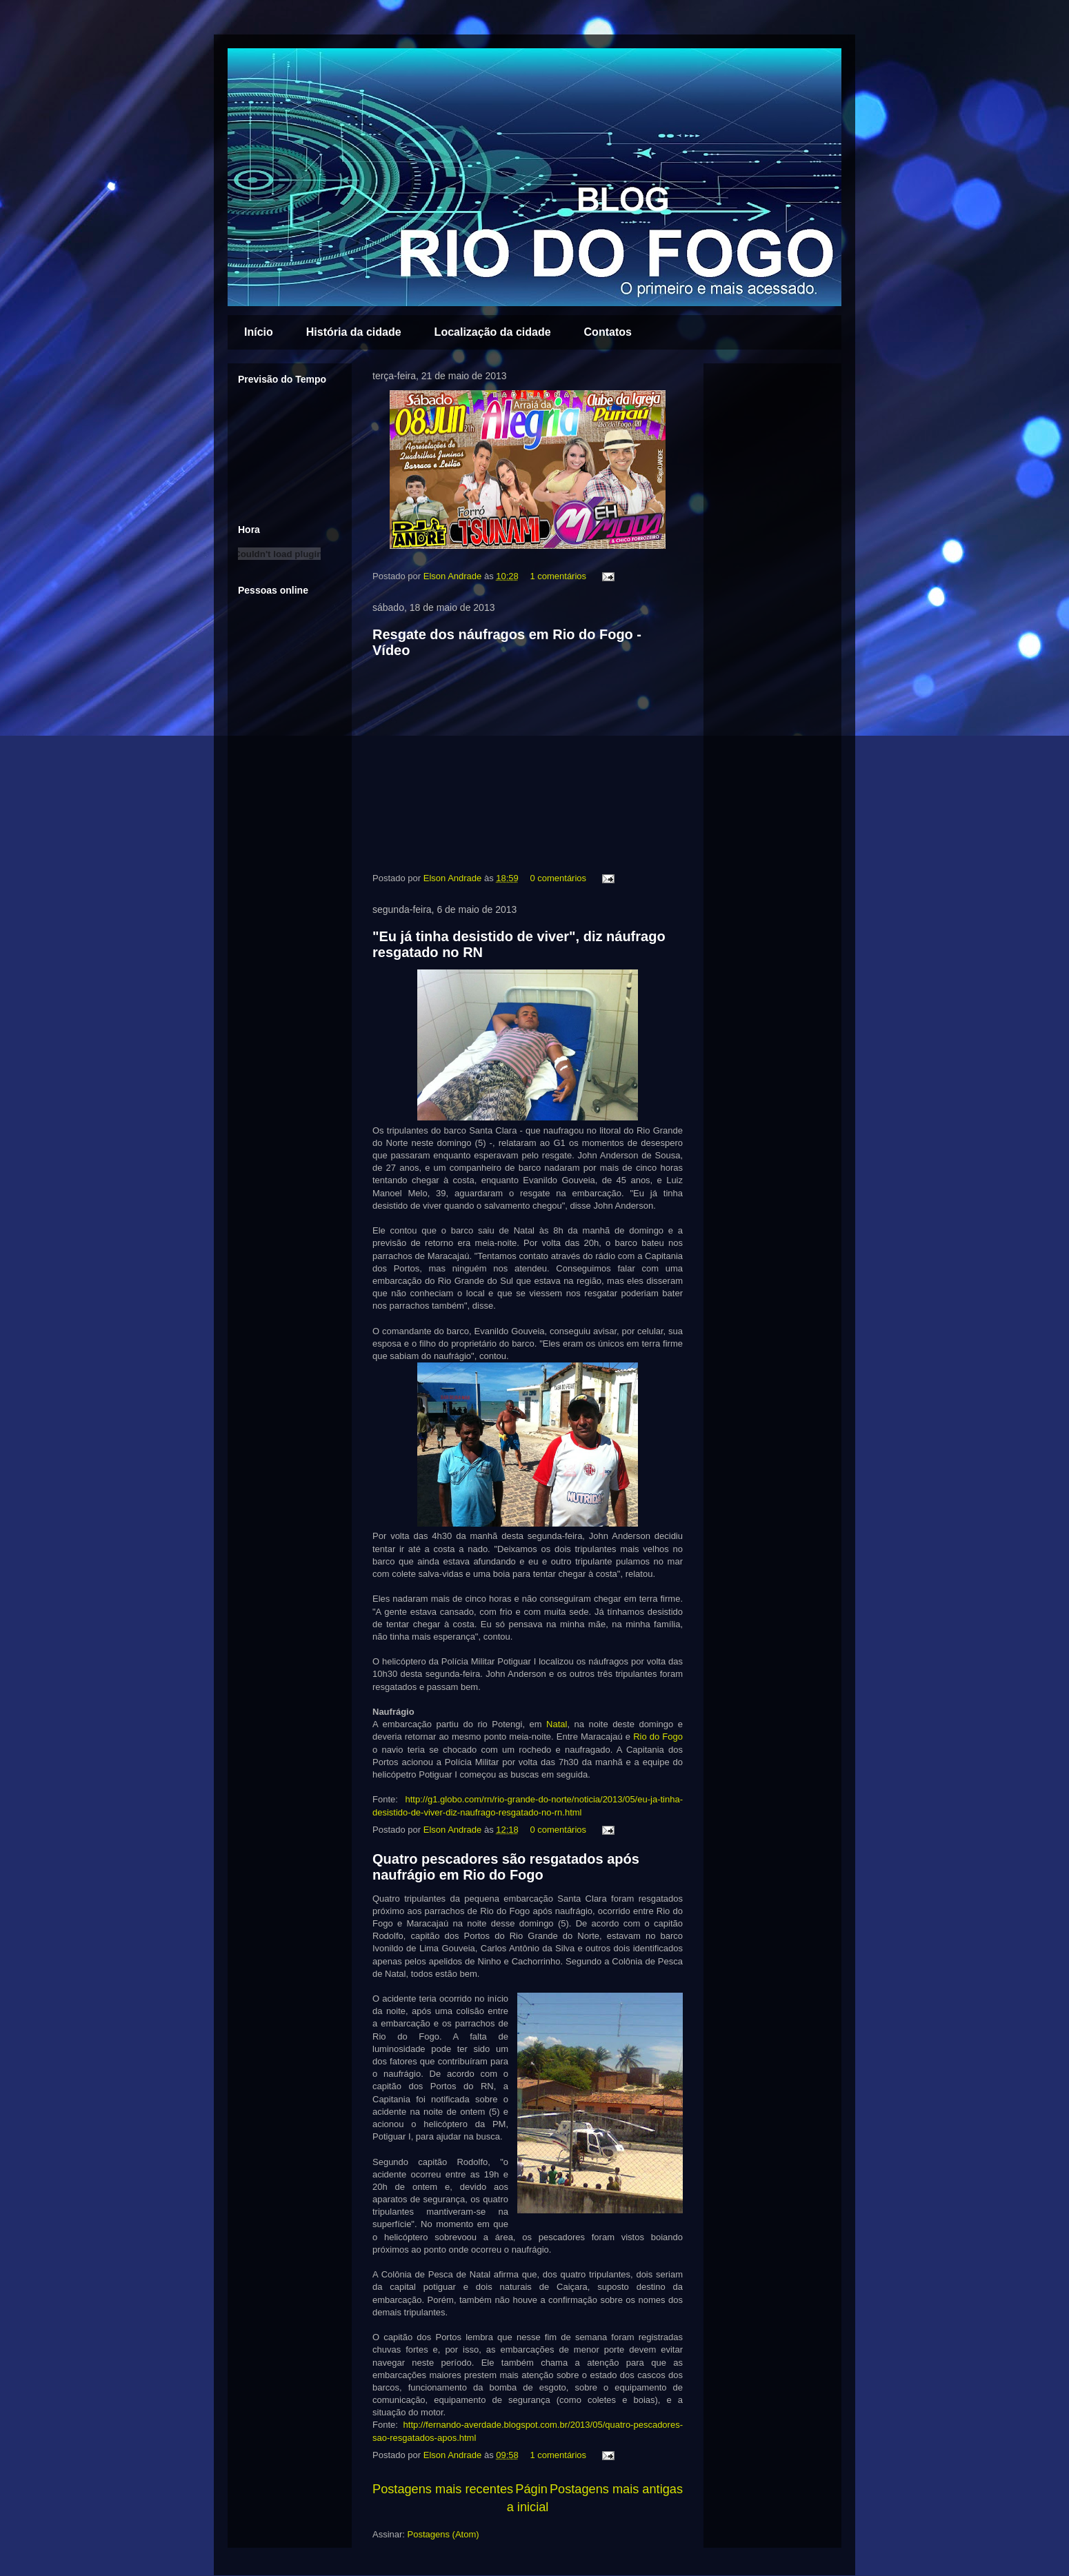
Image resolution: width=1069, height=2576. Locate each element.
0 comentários (558, 878)
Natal (556, 1724)
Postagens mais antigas (616, 2489)
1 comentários (558, 576)
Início (258, 332)
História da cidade (353, 332)
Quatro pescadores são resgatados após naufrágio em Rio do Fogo (505, 1866)
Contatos (608, 332)
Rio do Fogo (658, 1736)
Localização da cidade (492, 332)
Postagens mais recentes (442, 2489)
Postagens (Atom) (443, 2534)
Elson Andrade (453, 576)
